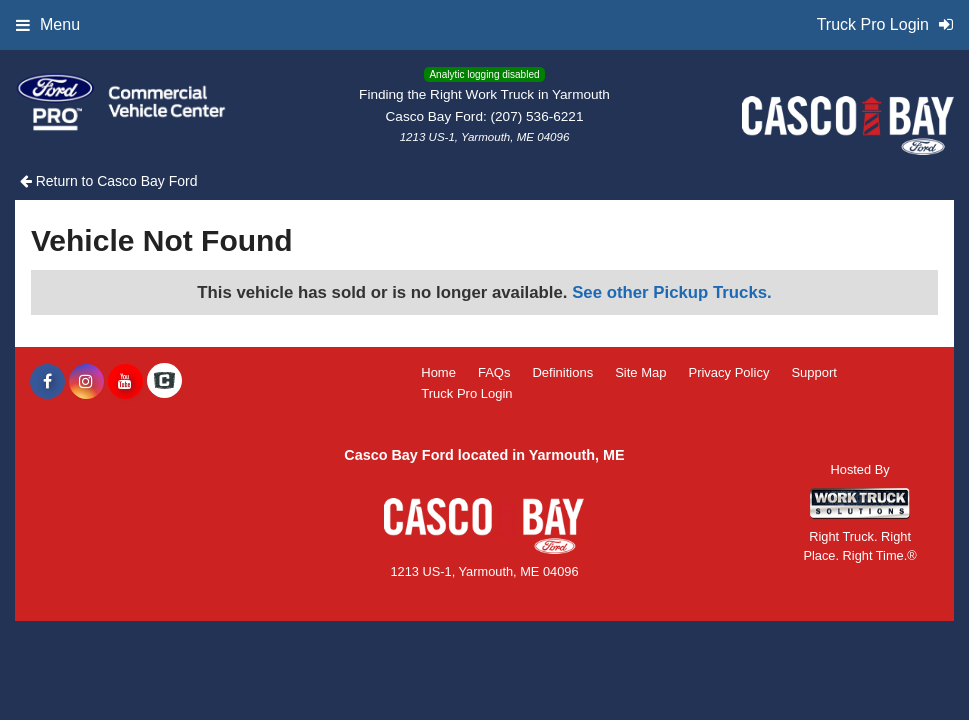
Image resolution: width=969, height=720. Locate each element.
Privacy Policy (728, 372)
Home (438, 372)
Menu (48, 24)
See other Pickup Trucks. (672, 292)
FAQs (494, 372)
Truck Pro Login (466, 393)
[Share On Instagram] (86, 382)
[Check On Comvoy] (164, 382)
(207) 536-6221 (537, 116)
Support (814, 372)
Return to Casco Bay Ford (109, 181)
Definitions (562, 372)
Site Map (640, 372)
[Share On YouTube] (125, 382)
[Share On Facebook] (47, 382)
